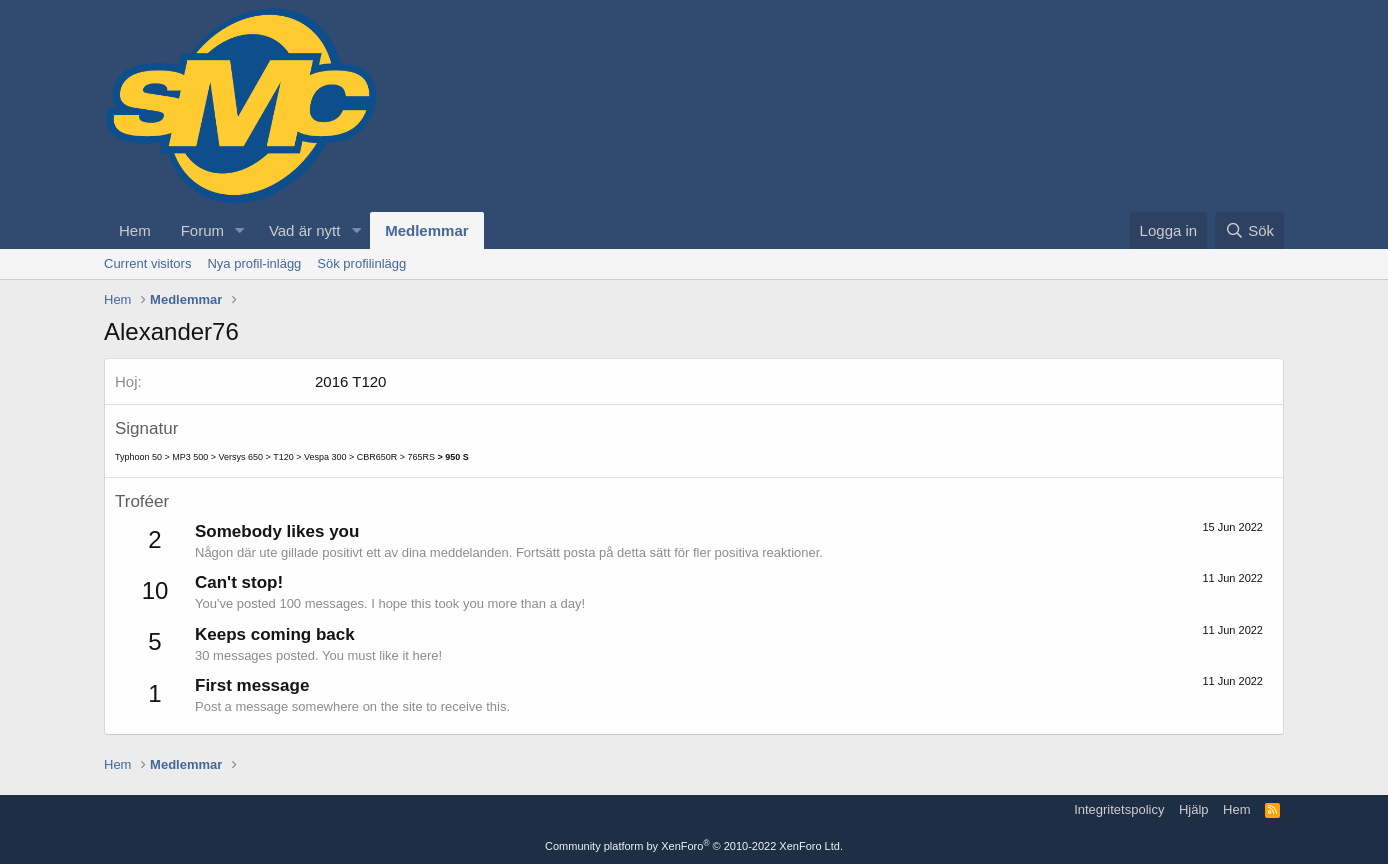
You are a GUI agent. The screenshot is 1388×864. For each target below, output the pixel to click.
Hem (135, 230)
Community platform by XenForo (694, 846)
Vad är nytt (304, 230)
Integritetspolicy (1119, 809)
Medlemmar (426, 230)
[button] (240, 230)
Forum (202, 230)
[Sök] (1249, 230)
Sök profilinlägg (361, 263)
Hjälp (1194, 809)
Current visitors (147, 263)
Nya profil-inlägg (254, 263)
